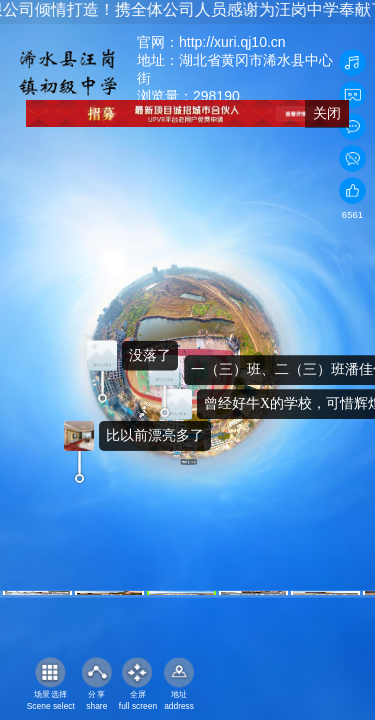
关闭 (327, 113)
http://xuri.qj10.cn (232, 42)
